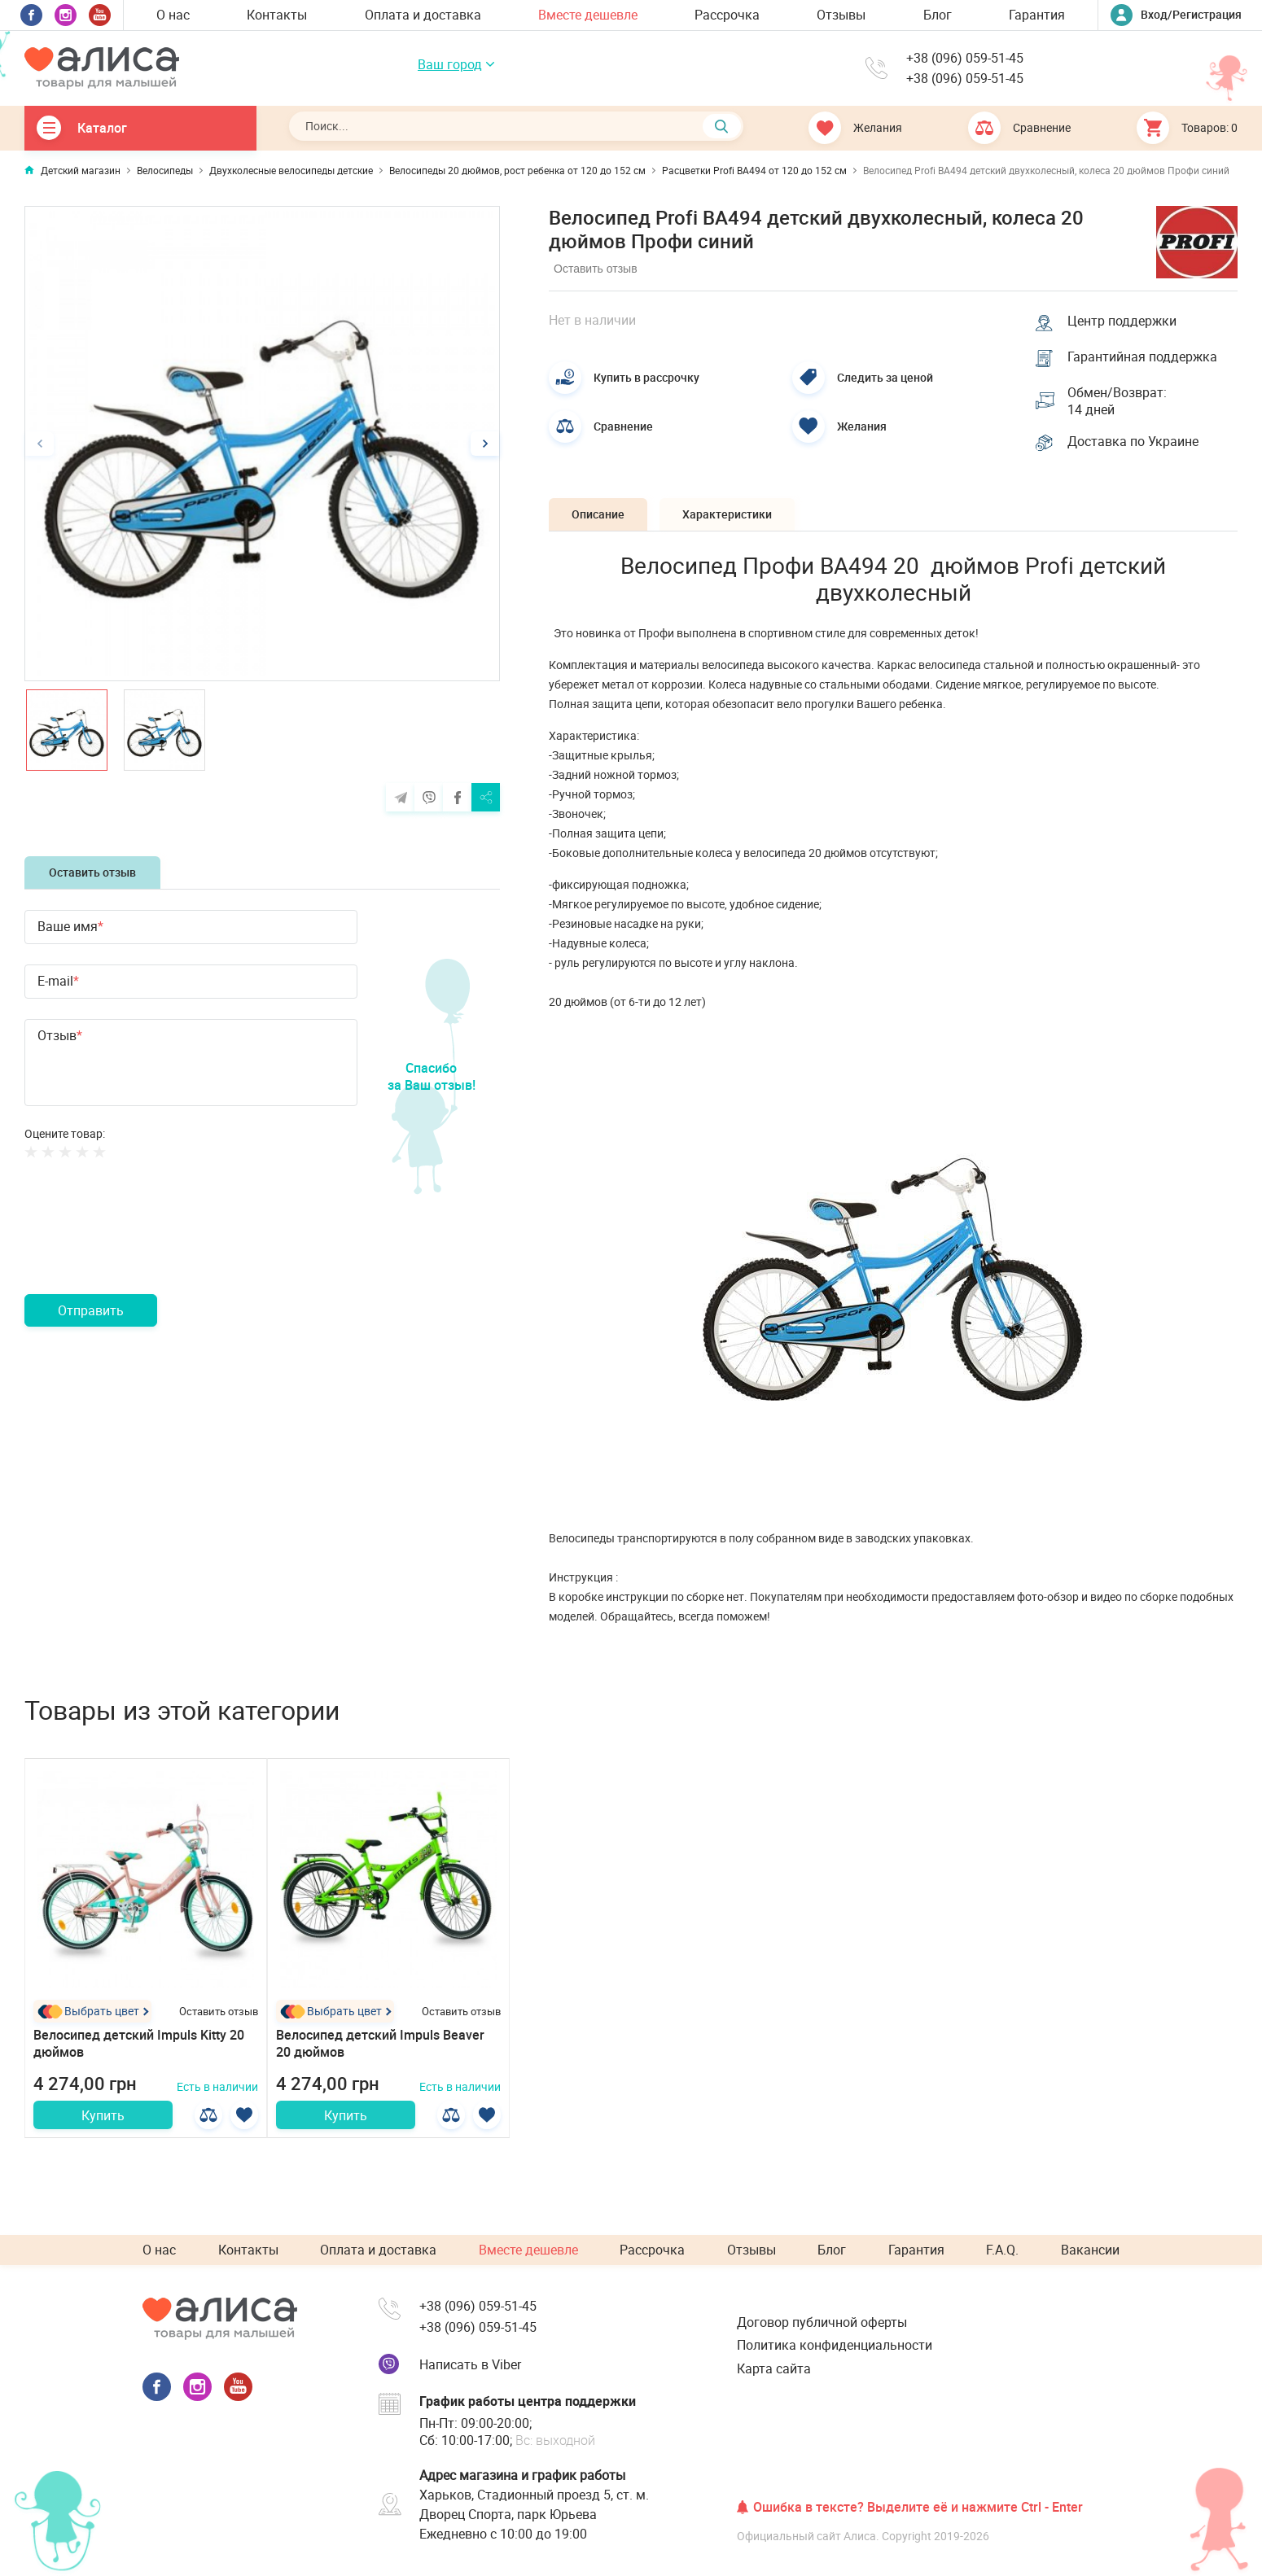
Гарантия (1037, 15)
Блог (937, 15)
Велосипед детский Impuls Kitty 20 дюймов (138, 2046)
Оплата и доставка (423, 15)
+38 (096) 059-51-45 (964, 58)
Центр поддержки (1122, 320)
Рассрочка (727, 15)
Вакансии (1090, 2250)
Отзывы (841, 15)
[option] (262, 443)
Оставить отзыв (92, 872)
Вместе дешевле (588, 15)
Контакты (277, 15)
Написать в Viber (470, 2364)
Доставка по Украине (1133, 444)
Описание (599, 516)
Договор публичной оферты (822, 2322)
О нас (173, 15)
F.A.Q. (1002, 2250)
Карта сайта (774, 2368)
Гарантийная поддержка (1143, 356)
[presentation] (148, 1246)
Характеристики (732, 516)
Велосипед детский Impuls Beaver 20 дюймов (380, 2046)
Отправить (91, 1310)
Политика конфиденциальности (834, 2345)
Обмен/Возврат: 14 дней (1118, 402)
